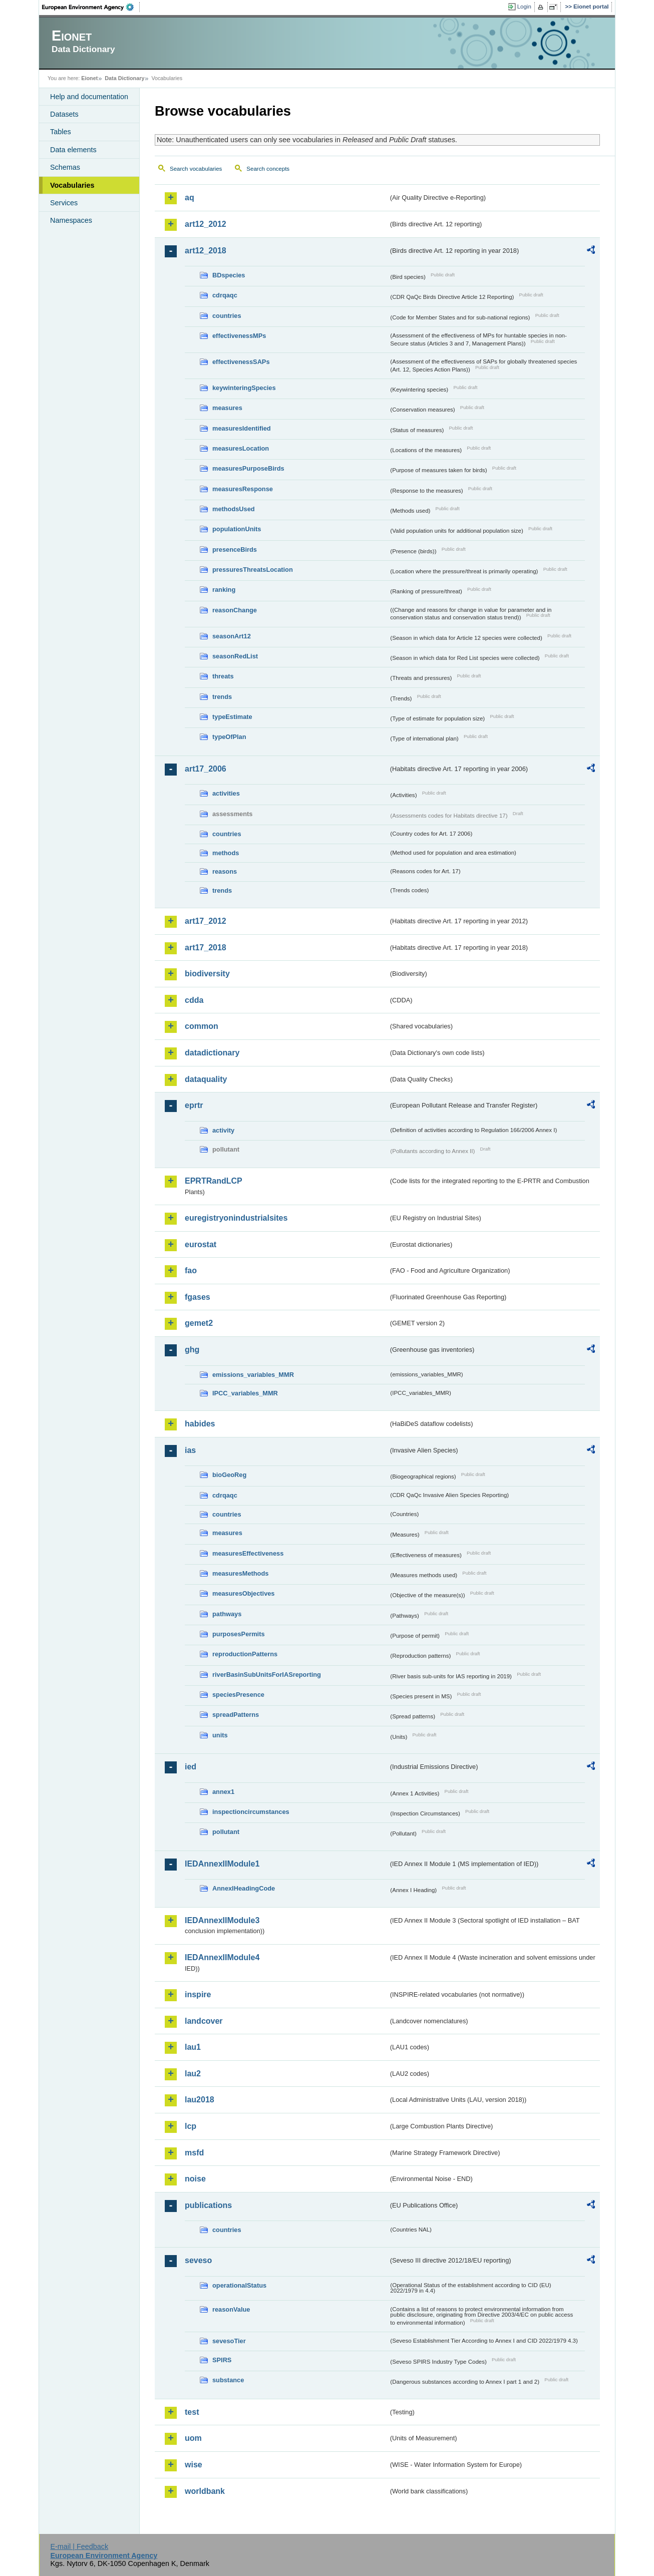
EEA (91, 7)
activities (226, 793)
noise (195, 2178)
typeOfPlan (229, 737)
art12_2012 (205, 224)
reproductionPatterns (244, 1654)
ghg (192, 1349)
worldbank (205, 2491)
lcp (190, 2126)
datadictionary (212, 1052)
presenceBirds (234, 549)
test (192, 2412)
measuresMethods (240, 1573)
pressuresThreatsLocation (252, 569)
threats (223, 676)
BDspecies (228, 275)
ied (190, 1766)
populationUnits (236, 529)
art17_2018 (205, 947)
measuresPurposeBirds (248, 468)
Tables (60, 132)
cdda (194, 1000)
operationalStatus (239, 2285)
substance (228, 2380)
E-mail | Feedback (79, 2546)
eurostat (200, 1244)
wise (193, 2464)
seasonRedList (235, 656)
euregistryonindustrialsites (236, 1218)
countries (226, 315)
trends (222, 696)
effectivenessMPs (239, 335)
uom (193, 2438)
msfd (194, 2152)
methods (225, 853)
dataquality (206, 1079)
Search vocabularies (196, 169)
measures (227, 408)
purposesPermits (238, 1634)
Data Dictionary (124, 78)
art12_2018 (205, 250)
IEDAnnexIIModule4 (222, 1957)
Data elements (73, 150)
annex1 (223, 1791)
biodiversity (207, 973)
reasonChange (234, 610)
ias (190, 1450)
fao (191, 1270)
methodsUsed (233, 509)
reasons (224, 871)
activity (223, 1130)
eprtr (194, 1105)
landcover (204, 2021)
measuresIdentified (241, 428)
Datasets (64, 114)
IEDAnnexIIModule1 (222, 1864)
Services (64, 203)
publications (208, 2205)
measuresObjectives (243, 1593)
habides (200, 1423)
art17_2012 (205, 921)
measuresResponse (242, 489)
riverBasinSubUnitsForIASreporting (266, 1674)
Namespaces (71, 220)
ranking (223, 589)
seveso (198, 2260)
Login (524, 7)
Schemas (65, 167)
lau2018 (199, 2099)
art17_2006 (205, 769)
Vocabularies (72, 185)
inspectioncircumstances (250, 1811)
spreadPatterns (235, 1714)
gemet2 (199, 1323)
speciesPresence (238, 1694)
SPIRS (221, 2360)
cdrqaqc (224, 295)
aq (189, 197)
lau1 (193, 2047)
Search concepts (267, 169)
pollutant (225, 1831)
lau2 (193, 2073)
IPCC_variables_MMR (245, 1393)
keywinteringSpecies (244, 388)
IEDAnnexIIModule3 (222, 1920)
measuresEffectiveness (247, 1553)
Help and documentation (89, 97)
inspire (198, 1994)
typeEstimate (232, 716)
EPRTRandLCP (213, 1181)
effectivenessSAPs (241, 361)
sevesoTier (229, 2341)
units (220, 1735)
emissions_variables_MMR (253, 1374)
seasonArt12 (231, 636)
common (201, 1026)
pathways (226, 1614)
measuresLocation (240, 448)
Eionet (89, 78)
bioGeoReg (229, 1475)
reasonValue (231, 2309)
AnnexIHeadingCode (243, 1888)
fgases (197, 1297)
